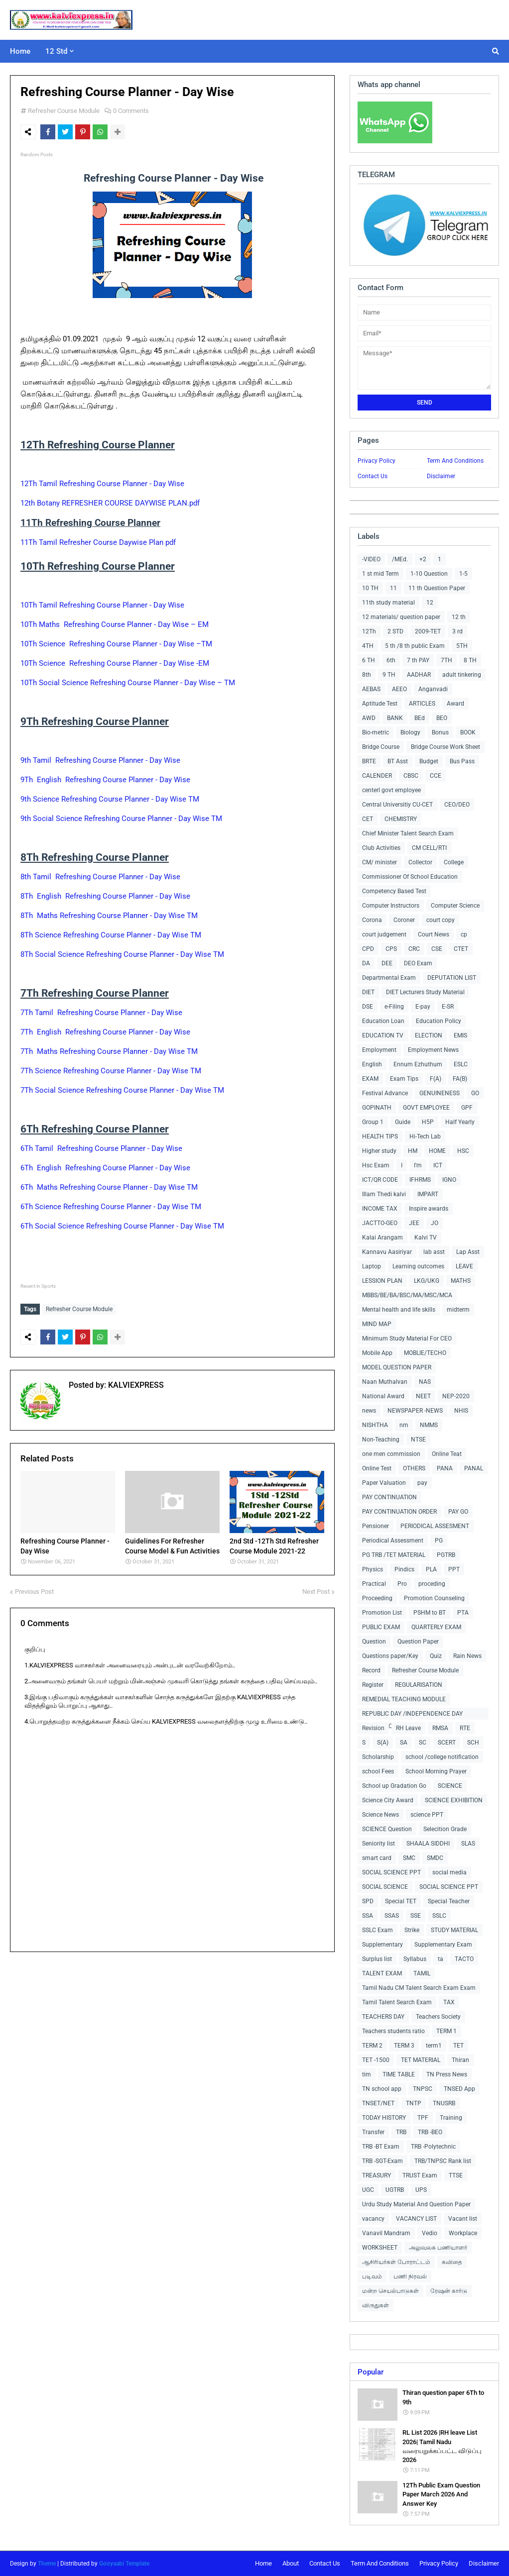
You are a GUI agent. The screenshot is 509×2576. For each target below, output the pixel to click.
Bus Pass (462, 761)
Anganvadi (433, 689)
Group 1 (372, 1122)
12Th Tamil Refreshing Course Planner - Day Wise (103, 483)
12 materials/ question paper (401, 617)
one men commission (391, 1453)
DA (366, 963)
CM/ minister (379, 862)
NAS (425, 1381)
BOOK (468, 732)
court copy (440, 920)
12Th (369, 631)
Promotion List (382, 1612)
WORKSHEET (379, 2247)
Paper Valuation (384, 1482)
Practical (374, 1583)
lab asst (434, 1251)
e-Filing (394, 1006)
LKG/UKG (426, 1280)
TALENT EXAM (382, 1973)
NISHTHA (375, 1425)
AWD (369, 718)
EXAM (370, 1078)
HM (412, 1150)
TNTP (413, 2103)
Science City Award (387, 1800)
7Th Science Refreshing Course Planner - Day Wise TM (110, 1070)
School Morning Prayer (436, 1771)
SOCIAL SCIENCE (385, 1886)
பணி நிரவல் (410, 2276)
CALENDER (377, 775)
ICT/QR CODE (380, 1179)
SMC (409, 1858)
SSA (367, 1915)
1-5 (463, 573)
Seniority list (378, 1843)
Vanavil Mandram (386, 2233)
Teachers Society (438, 2016)
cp (464, 934)
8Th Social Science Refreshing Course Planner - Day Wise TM (122, 954)
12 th (459, 617)
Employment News (433, 1049)
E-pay (422, 1006)
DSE (367, 1006)
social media (449, 1872)
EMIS (460, 1035)
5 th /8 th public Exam (415, 645)
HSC (463, 1150)
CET (367, 819)
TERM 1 (446, 2031)
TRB (401, 2132)
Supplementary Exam (443, 1944)
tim (366, 2074)
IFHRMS (420, 1179)
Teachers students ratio (393, 2031)
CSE (436, 948)
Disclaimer (441, 476)
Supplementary (382, 1944)
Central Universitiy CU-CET (397, 804)
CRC (414, 948)
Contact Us (372, 476)
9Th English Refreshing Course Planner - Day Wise (105, 779)
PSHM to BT (429, 1612)
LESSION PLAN (382, 1280)
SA (403, 1742)
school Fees (378, 1771)
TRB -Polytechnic (433, 2146)
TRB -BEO (430, 2132)
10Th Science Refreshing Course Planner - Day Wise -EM (114, 663)
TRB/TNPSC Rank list (442, 2161)
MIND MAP (376, 1324)
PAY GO (458, 1511)
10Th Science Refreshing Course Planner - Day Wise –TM (116, 643)
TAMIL (421, 1973)
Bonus (440, 732)
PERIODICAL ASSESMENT (434, 1526)
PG (439, 1540)
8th (366, 674)
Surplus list (377, 1959)
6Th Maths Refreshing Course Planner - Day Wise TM (109, 1187)
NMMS (429, 1425)
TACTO (464, 1959)
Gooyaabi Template (124, 2563)
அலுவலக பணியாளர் (438, 2247)
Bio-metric (375, 732)
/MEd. (400, 559)
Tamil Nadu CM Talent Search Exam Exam (419, 1987)
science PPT (426, 1814)
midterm (458, 1309)
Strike (411, 1930)
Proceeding (377, 1598)
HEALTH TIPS (380, 1136)
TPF (422, 2117)
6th (390, 660)
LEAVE (464, 1266)
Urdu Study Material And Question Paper (416, 2204)
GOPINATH (376, 1107)
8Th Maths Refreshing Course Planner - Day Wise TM (109, 915)
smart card (376, 1858)
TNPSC (422, 2088)
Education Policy (438, 1021)
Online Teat (447, 1453)
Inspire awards (428, 1208)
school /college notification (442, 1756)
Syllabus (414, 1959)
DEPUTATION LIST (451, 977)
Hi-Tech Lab (425, 1136)
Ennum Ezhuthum (417, 1064)
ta (440, 1959)
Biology (410, 732)
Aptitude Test (379, 703)
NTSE (418, 1439)
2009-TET (428, 631)
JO (434, 1223)
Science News (380, 1814)
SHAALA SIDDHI (428, 1843)
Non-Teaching (380, 1439)
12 (429, 602)
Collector (420, 862)
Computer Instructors (390, 905)
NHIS (461, 1410)
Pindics (404, 1569)
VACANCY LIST (416, 2218)
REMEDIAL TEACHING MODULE (404, 1699)
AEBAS (371, 689)
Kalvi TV (425, 1237)
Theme (47, 2563)
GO (475, 1093)
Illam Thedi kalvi (384, 1194)
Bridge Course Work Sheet (445, 746)
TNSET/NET (378, 2103)
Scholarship (378, 1756)
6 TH (368, 660)
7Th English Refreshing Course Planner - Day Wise (105, 1032)
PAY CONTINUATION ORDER (399, 1511)
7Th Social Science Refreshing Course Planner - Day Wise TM (122, 1090)
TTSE (456, 2175)
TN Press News (446, 2074)
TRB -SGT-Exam (382, 2161)
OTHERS (414, 1468)
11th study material (388, 602)
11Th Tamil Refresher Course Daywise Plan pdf (98, 542)
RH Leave (408, 1728)
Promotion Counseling (434, 1598)
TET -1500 (375, 2060)
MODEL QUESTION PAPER (396, 1367)
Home (263, 2563)
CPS (391, 948)
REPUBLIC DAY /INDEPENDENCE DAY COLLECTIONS (412, 1715)
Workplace (463, 2233)
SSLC (439, 1915)
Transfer (373, 2132)
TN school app (381, 2088)
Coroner (404, 920)
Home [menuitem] (20, 51)
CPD (368, 948)
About (290, 2563)
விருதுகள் (375, 2305)
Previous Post (34, 1589)
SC (422, 1742)
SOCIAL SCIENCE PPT (391, 1872)
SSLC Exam (377, 1930)
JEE (414, 1223)
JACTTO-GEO (379, 1223)
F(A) (435, 1078)
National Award (383, 1396)
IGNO (449, 1179)
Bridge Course (380, 746)
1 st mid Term (380, 573)
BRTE (369, 761)
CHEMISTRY (400, 819)
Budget (428, 761)
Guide (402, 1122)
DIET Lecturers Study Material (425, 992)
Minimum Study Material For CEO (407, 1338)
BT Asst (397, 761)
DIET (368, 992)
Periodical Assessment (392, 1540)
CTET (461, 948)
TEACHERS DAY (383, 2016)
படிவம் (372, 2276)
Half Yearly (460, 1122)
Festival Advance (385, 1093)
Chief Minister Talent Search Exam (408, 833)
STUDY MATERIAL (454, 1930)
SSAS (391, 1915)
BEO (441, 718)
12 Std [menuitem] (56, 51)
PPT (454, 1569)
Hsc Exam (375, 1165)
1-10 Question (429, 573)
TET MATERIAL (420, 2060)
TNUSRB (444, 2103)
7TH (446, 660)
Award (455, 703)
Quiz (436, 1655)
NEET (423, 1396)
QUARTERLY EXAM (436, 1627)
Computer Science (455, 905)
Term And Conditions (455, 460)
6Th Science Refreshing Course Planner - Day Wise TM (110, 1206)
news (369, 1410)
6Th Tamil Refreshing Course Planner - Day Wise (101, 1148)
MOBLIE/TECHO (425, 1352)
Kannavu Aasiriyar (387, 1251)
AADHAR (419, 674)
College (454, 862)
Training (451, 2117)
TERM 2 (372, 2045)
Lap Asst (468, 1251)
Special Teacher (449, 1901)
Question (374, 1641)
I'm (418, 1165)
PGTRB (446, 1554)
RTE (465, 1728)
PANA (445, 1468)
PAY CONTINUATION (389, 1497)
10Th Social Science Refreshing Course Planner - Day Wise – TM (127, 682)
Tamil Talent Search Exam (397, 2002)
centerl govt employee (391, 790)
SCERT (447, 1742)
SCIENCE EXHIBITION (454, 1800)
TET (458, 2045)
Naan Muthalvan (384, 1381)
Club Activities (381, 847)
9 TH (388, 674)
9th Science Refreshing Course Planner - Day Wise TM (109, 799)
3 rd (457, 631)
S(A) (382, 1742)
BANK (395, 718)
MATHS (461, 1280)
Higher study (379, 1150)
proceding (431, 1583)
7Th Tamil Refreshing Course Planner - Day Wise (102, 1012)
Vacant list (462, 2218)
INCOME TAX (379, 1208)
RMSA (440, 1728)
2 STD (395, 631)
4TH (368, 645)
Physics (372, 1569)
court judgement (384, 934)
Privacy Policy (376, 460)
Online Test (376, 1468)
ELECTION (428, 1035)
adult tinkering (461, 674)
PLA (431, 1569)
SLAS (468, 1843)
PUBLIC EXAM (381, 1627)
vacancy (373, 2218)
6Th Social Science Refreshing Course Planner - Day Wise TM (122, 1226)
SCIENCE (450, 1785)
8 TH (470, 660)
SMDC (435, 1858)
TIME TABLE (398, 2074)
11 (393, 588)
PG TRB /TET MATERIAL (393, 1554)
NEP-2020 (456, 1396)
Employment (379, 1049)
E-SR (448, 1006)
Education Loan (383, 1021)
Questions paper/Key (390, 1655)
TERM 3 (404, 2045)
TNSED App (459, 2088)
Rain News (467, 1655)
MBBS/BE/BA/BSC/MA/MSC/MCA (407, 1295)
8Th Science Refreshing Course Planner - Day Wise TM (110, 934)
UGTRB (394, 2189)
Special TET (400, 1901)
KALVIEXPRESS (135, 1382)
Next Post (316, 1589)
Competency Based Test (394, 891)
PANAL (473, 1468)
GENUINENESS (439, 1093)
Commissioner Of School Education (410, 876)
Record (371, 1670)
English (372, 1064)
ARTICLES (422, 703)
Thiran (460, 2060)
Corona (372, 920)
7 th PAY (418, 660)
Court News (433, 934)
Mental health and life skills (398, 1309)
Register (372, 1684)
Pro (402, 1583)
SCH (473, 1742)
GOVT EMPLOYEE (426, 1107)
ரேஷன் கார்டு (448, 2290)
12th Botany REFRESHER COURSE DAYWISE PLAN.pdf (110, 503)
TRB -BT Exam (380, 2146)
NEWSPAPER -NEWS (415, 1410)
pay (422, 1482)
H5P (428, 1122)
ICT (437, 1165)
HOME (437, 1150)
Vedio (429, 2233)
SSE (415, 1915)
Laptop (371, 1266)
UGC (368, 2189)
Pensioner (375, 1526)
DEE (387, 963)
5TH (462, 645)
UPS (421, 2189)
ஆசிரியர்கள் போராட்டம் (396, 2262)
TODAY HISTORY (384, 2117)
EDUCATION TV (382, 1035)
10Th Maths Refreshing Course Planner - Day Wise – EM (114, 624)
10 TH (370, 588)
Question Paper (418, 1641)
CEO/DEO (457, 804)
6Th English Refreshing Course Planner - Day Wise (105, 1167)
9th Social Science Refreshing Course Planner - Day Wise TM (121, 818)
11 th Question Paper (436, 588)
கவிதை (452, 2262)
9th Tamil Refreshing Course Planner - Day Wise (101, 760)
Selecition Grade (445, 1829)
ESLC (461, 1064)
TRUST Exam (419, 2175)
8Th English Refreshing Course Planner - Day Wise (105, 896)
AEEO (399, 689)
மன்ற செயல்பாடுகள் (390, 2290)
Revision (373, 1728)
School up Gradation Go (394, 1785)
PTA (463, 1612)
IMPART (427, 1194)
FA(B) (460, 1078)
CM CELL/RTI (429, 847)
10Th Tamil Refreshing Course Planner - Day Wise (103, 605)
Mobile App (377, 1352)
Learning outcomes (418, 1266)
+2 (422, 559)
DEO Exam (418, 963)
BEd (419, 718)
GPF (467, 1107)
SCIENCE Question (387, 1829)
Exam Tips (404, 1078)
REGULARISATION (418, 1684)
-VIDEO (371, 559)
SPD (368, 1901)
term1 (434, 2045)
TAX (449, 2002)
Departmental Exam (389, 977)
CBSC (410, 775)
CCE (435, 775)
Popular (370, 2372)
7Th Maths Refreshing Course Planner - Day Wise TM (109, 1051)
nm (403, 1425)
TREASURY (376, 2175)
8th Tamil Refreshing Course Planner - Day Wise (101, 876)
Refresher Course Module (64, 110)
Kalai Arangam (382, 1237)
